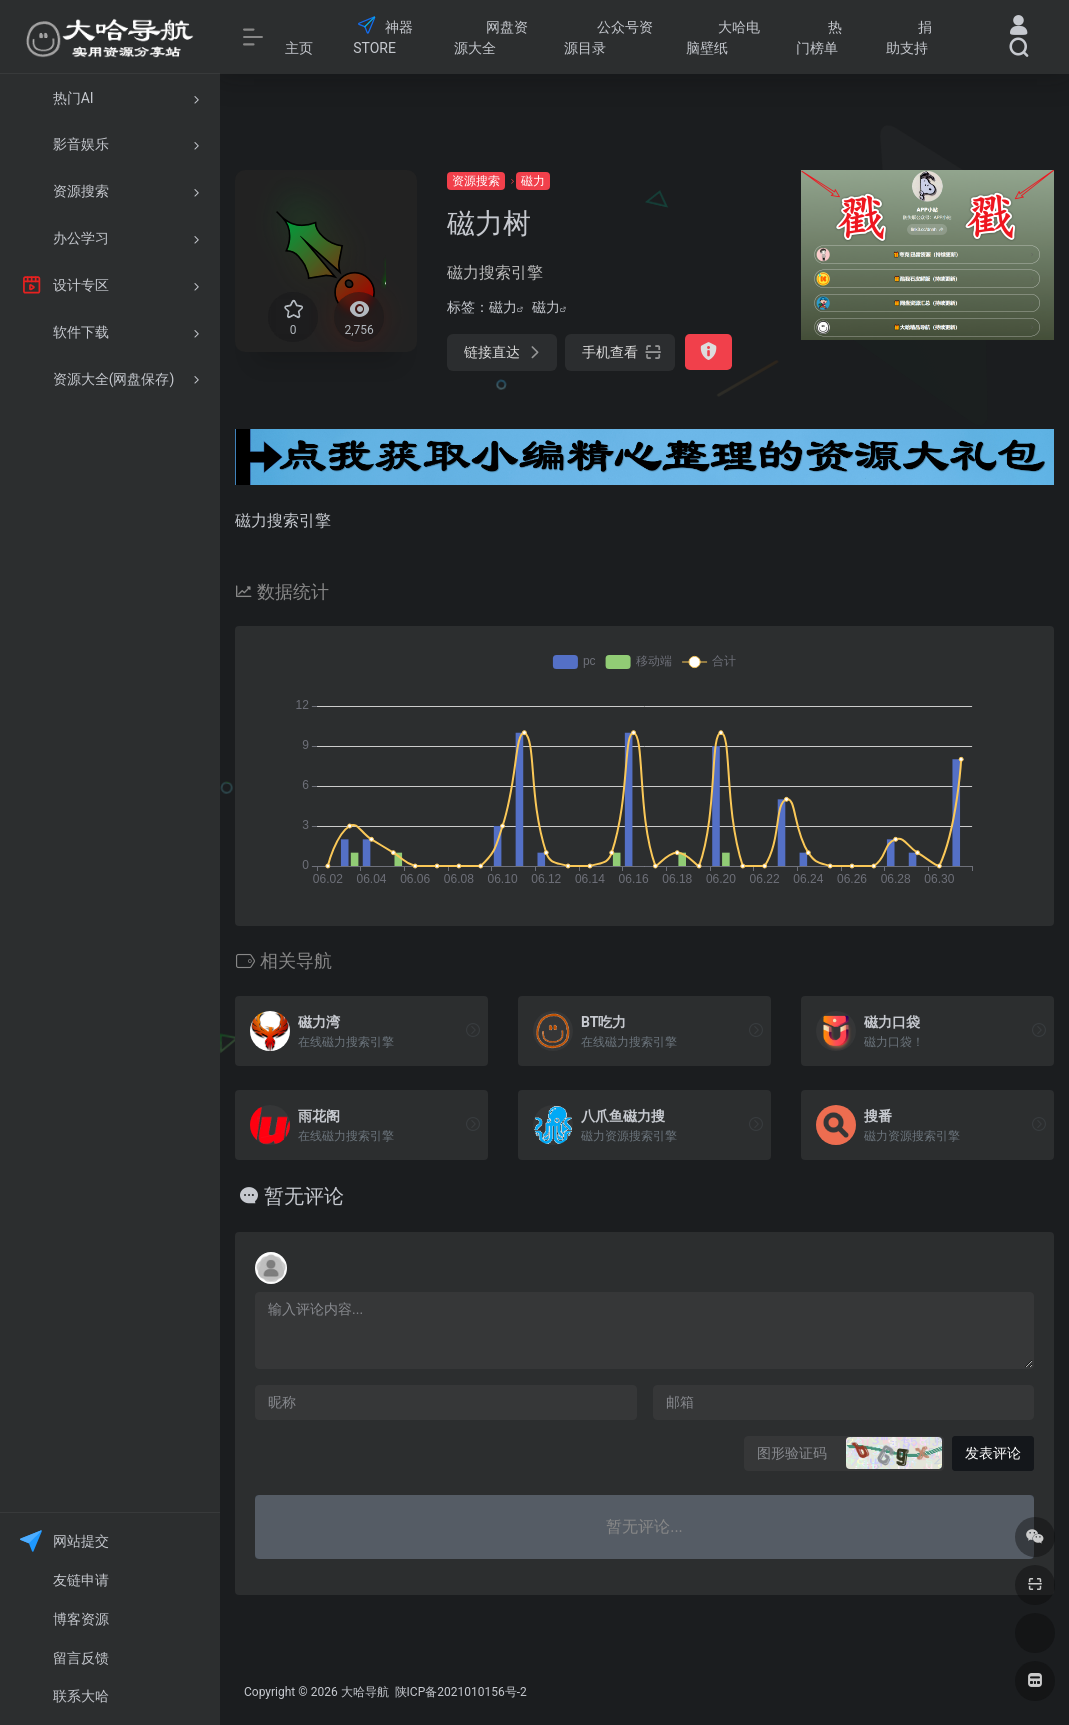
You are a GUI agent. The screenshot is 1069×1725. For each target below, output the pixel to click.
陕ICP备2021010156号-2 (459, 1692)
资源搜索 (476, 181)
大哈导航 (365, 1692)
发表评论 (993, 1453)
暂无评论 (304, 1196)
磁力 (533, 181)
